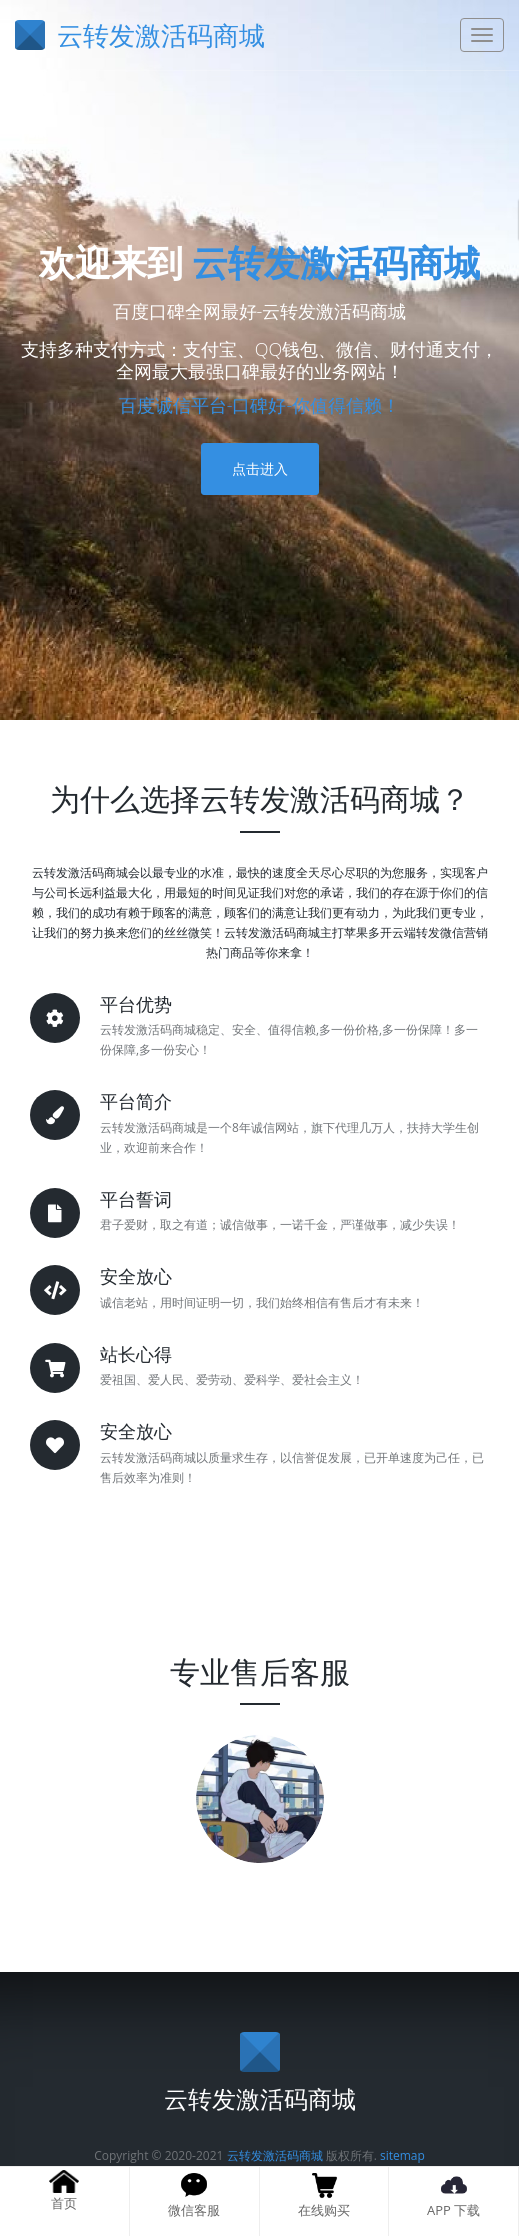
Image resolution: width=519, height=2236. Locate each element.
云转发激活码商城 (336, 262)
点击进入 (260, 468)
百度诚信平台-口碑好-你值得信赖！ (260, 405)
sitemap (402, 2155)
